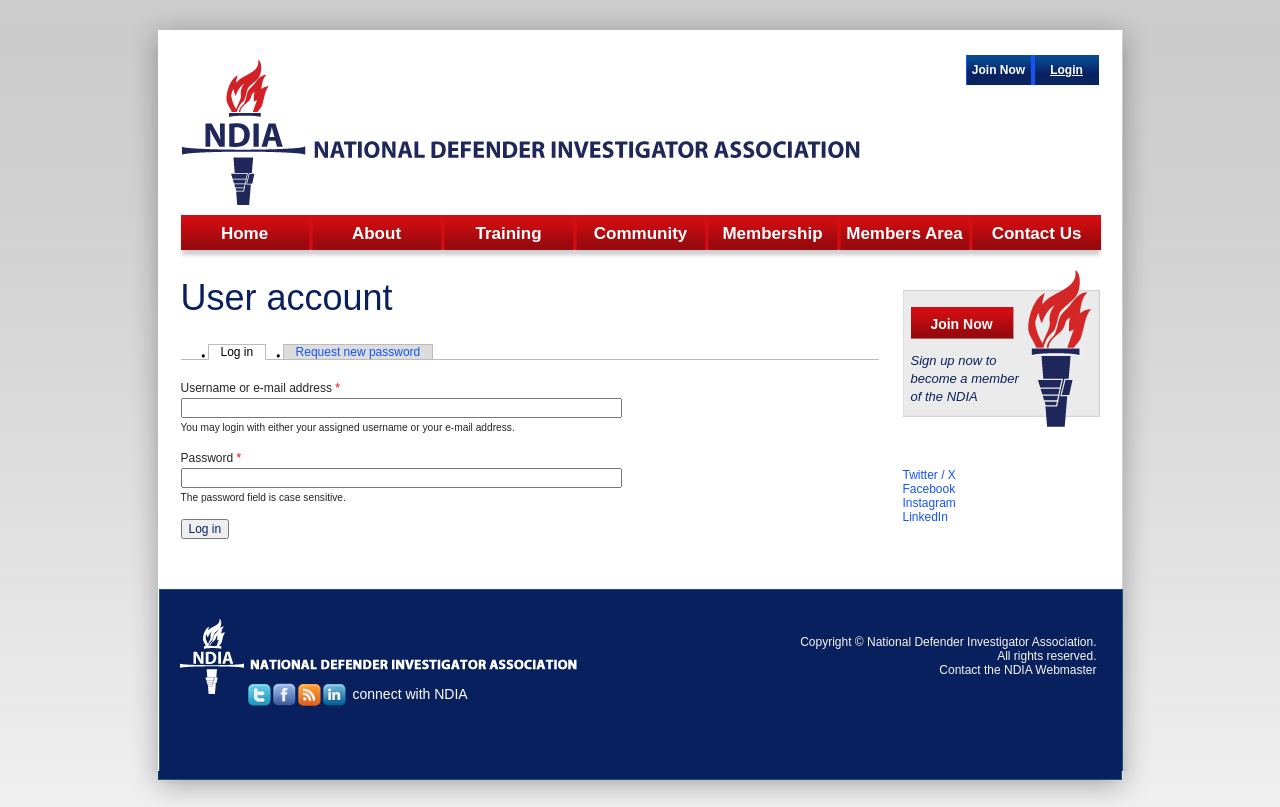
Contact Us (1037, 233)
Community (641, 233)
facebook (284, 694)
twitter (259, 694)
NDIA (522, 130)
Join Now (998, 70)
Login (1066, 70)
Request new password (358, 352)
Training (508, 233)
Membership (772, 233)
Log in (244, 352)
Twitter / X (929, 475)
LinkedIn (925, 517)
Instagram (929, 503)
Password (211, 458)
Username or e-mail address (260, 388)
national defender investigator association (379, 656)
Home (244, 233)
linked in (334, 694)
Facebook (929, 489)
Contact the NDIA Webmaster (1017, 670)
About (376, 233)
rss (309, 694)
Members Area (904, 233)
